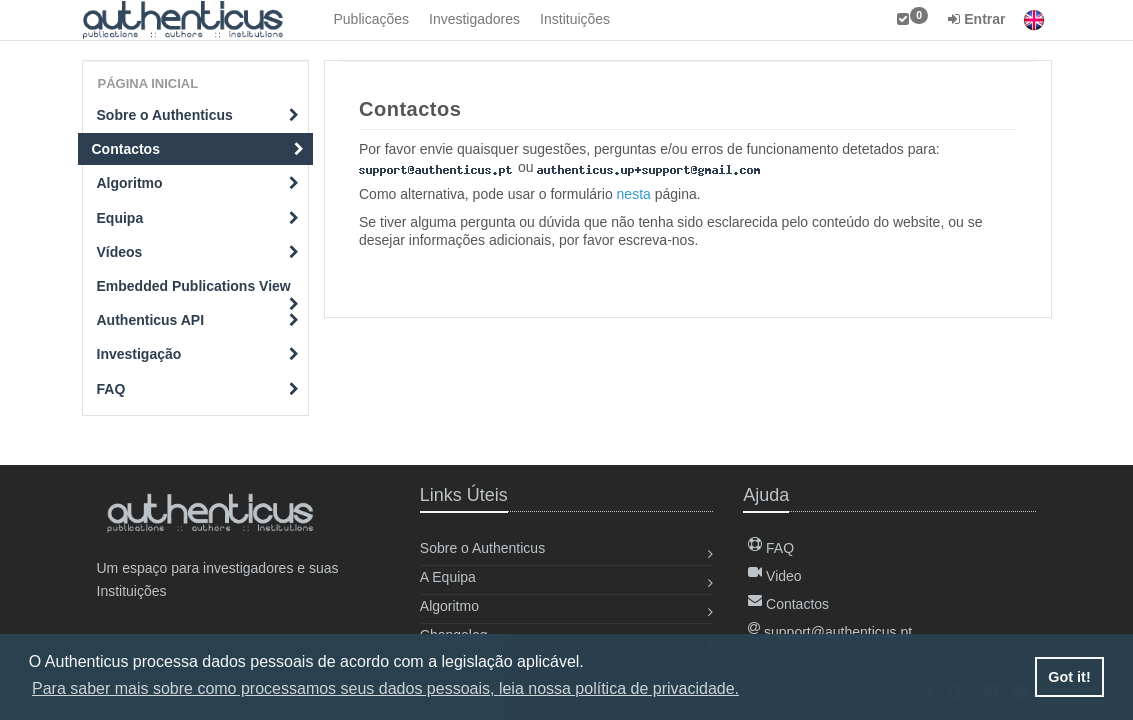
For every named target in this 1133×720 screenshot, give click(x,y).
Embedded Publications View (198, 290)
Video (774, 576)
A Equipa (448, 577)
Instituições (575, 19)
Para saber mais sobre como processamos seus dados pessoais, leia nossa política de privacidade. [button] (385, 688)
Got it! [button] (1069, 677)
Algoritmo (198, 183)
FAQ (198, 389)
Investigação (198, 354)
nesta (634, 194)
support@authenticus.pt (830, 632)
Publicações (372, 19)
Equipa (198, 218)
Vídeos (198, 252)
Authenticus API (198, 320)
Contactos (198, 149)
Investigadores (474, 19)
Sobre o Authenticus (198, 115)
